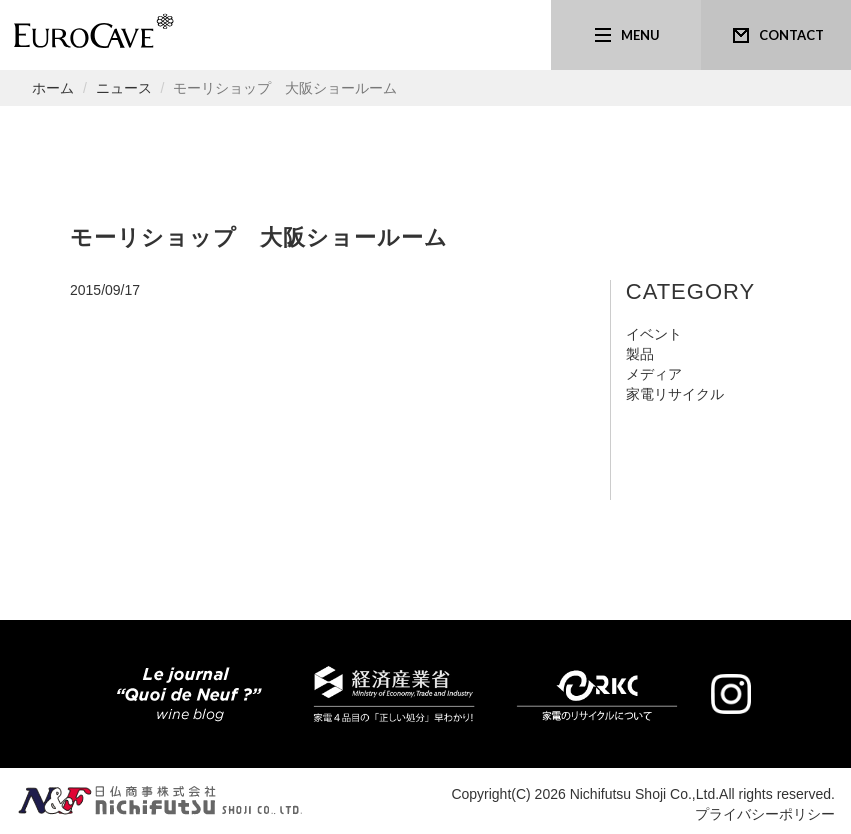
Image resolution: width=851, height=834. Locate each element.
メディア (654, 374)
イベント (654, 334)
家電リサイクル (675, 394)
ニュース (124, 88)
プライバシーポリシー (765, 814)
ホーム (53, 88)
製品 (640, 354)
